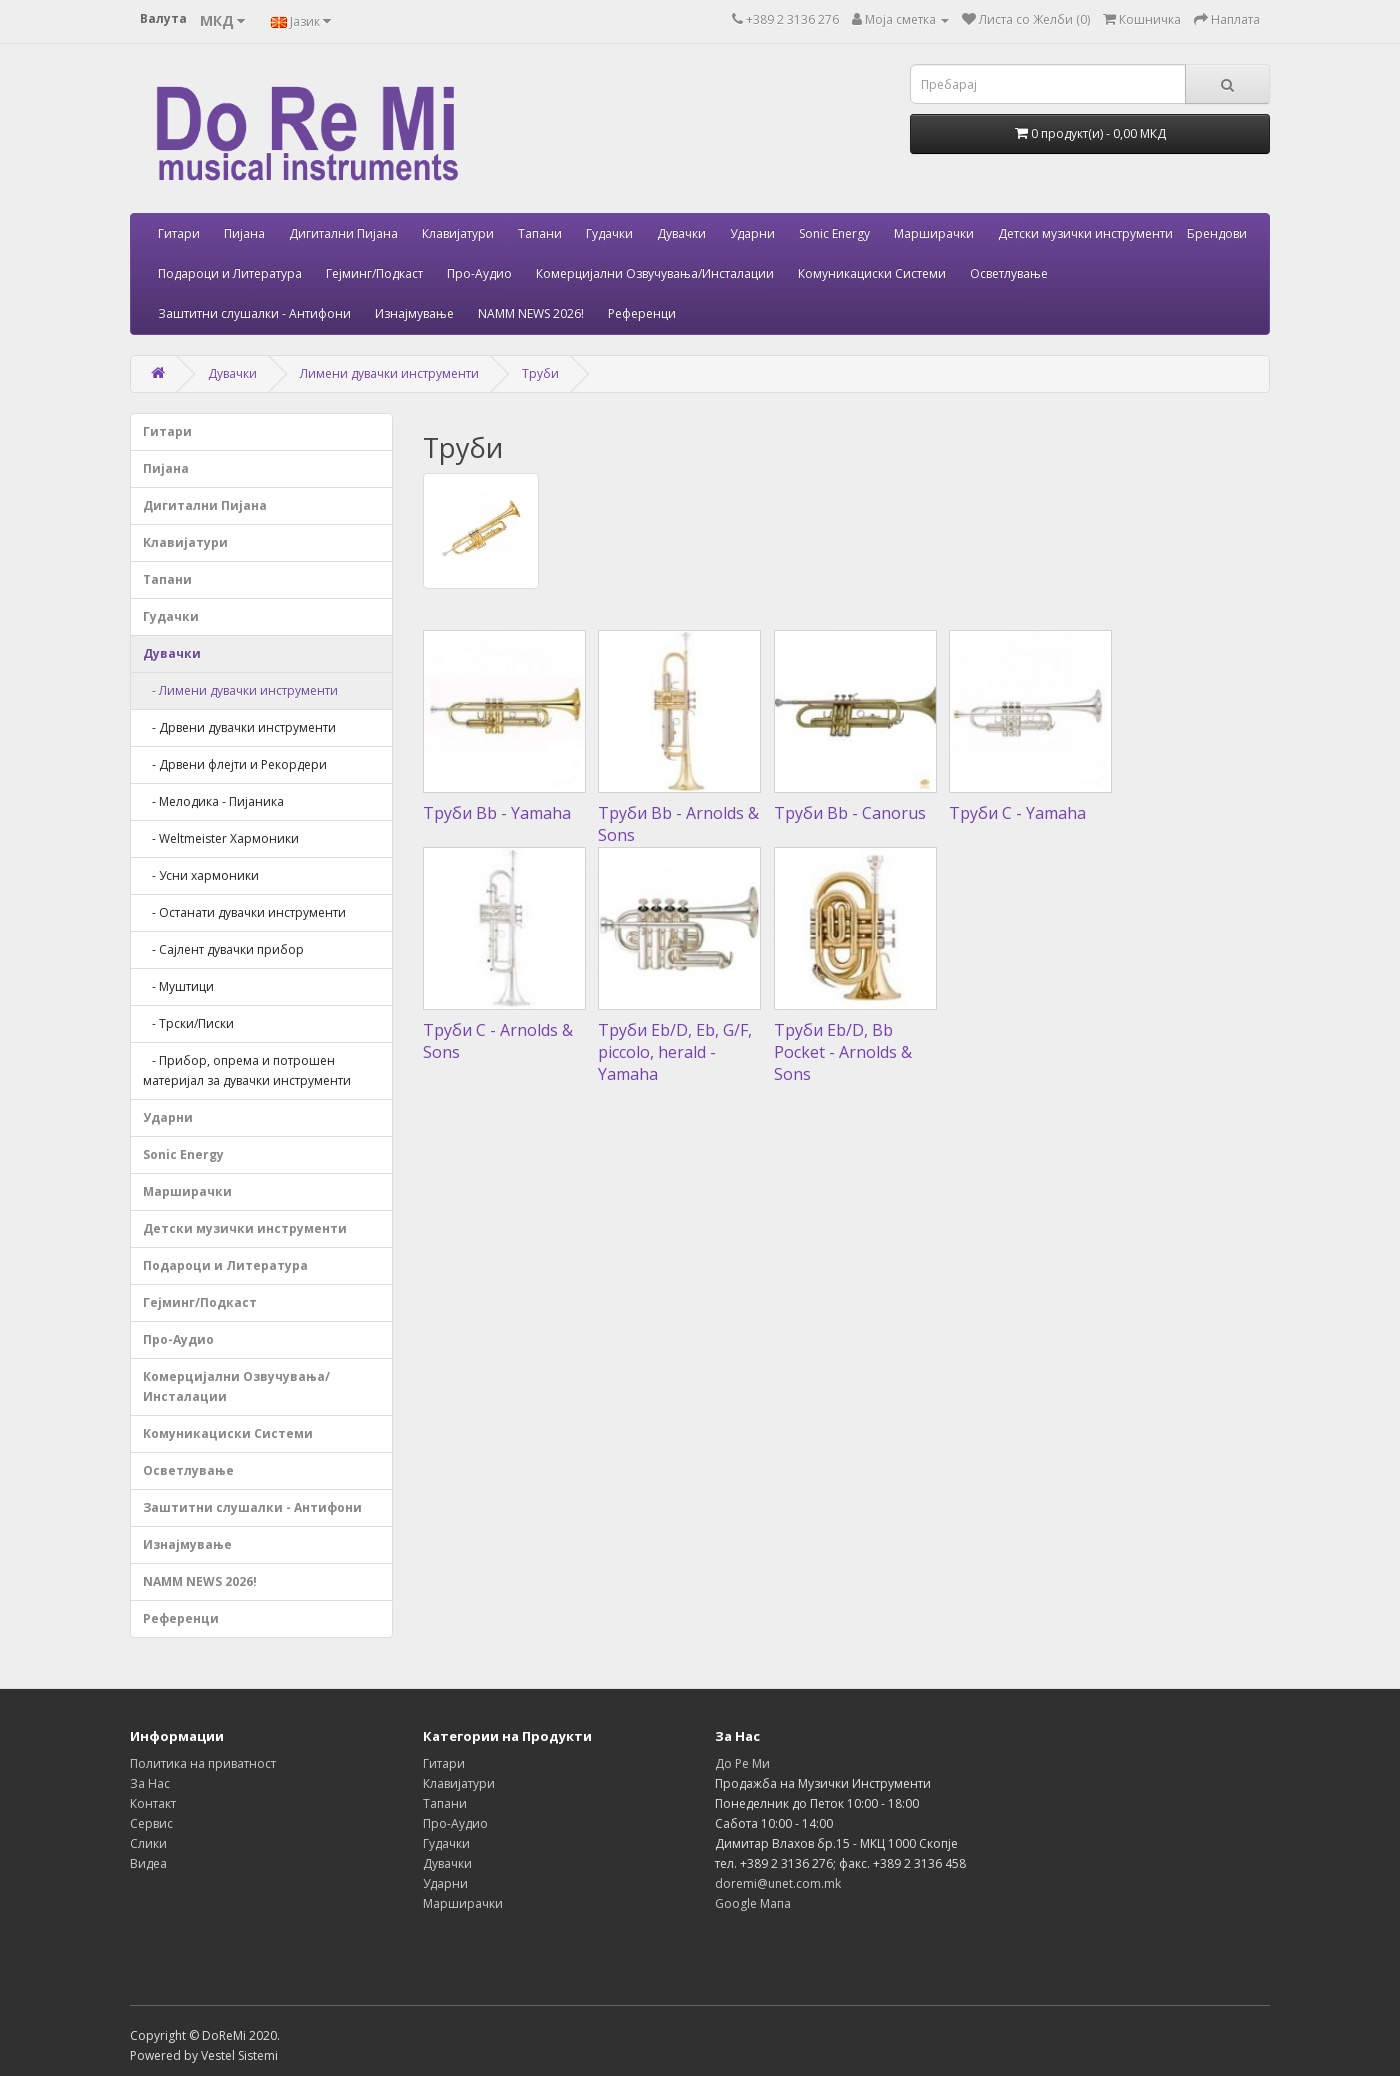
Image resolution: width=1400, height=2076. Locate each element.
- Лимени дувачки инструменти (240, 690)
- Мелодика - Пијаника (213, 801)
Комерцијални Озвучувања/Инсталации (655, 273)
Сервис (151, 1823)
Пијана (244, 233)
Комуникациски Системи (872, 273)
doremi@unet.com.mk (778, 1883)
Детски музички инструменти (1085, 233)
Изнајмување (414, 313)
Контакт (153, 1803)
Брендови (1217, 233)
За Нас (150, 1783)
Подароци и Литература (230, 273)
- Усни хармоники (201, 875)
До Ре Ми (742, 1763)
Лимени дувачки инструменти (389, 373)
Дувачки (681, 233)
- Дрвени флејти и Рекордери (235, 764)
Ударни (752, 233)
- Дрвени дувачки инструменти (239, 727)
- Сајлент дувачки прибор (223, 949)
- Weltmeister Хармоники (221, 838)
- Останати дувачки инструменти (244, 912)
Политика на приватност (203, 1763)
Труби (540, 373)
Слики (148, 1843)
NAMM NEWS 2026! (531, 313)
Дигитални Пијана (343, 233)
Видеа (148, 1863)
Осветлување (1009, 273)
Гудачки (609, 233)
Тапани (540, 233)
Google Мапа (753, 1903)
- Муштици (178, 986)
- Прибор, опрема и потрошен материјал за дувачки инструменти (247, 1070)
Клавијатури (458, 233)
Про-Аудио (479, 273)
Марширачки (934, 233)
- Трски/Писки (188, 1023)
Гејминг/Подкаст (374, 273)
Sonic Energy (834, 233)
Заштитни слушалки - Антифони (254, 313)
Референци (642, 313)
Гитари (179, 233)
